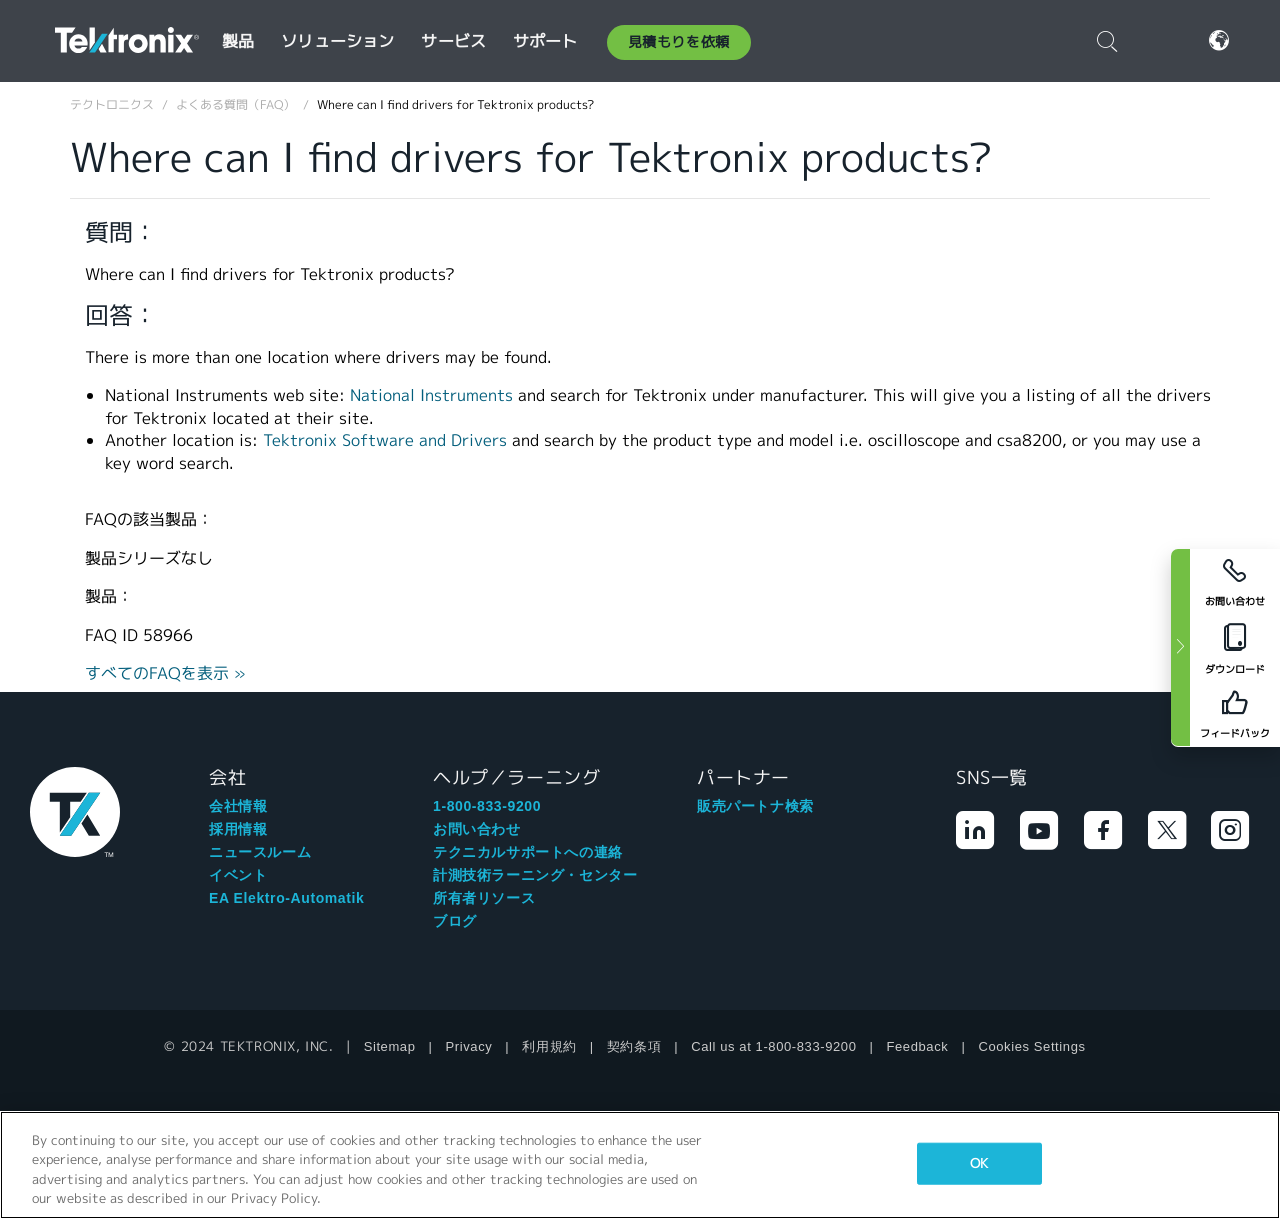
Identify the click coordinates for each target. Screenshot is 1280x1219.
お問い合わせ (477, 829)
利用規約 (549, 1046)
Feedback (918, 1046)
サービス (453, 41)
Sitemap (390, 1046)
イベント (238, 875)
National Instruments (431, 395)
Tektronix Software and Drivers (385, 440)
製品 (238, 41)
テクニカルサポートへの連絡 (528, 852)
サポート (545, 41)
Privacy (469, 1046)
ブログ (455, 921)
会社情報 (238, 806)
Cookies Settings (1031, 1046)
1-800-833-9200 (487, 806)
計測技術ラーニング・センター (535, 875)
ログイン (1158, 40)
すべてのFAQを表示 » (165, 673)
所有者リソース (484, 898)
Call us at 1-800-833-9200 (773, 1046)
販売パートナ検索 (755, 806)
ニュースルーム (260, 852)
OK (979, 1163)
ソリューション (337, 41)
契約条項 (634, 1046)
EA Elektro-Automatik (286, 898)
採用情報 (238, 829)
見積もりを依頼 (679, 42)
